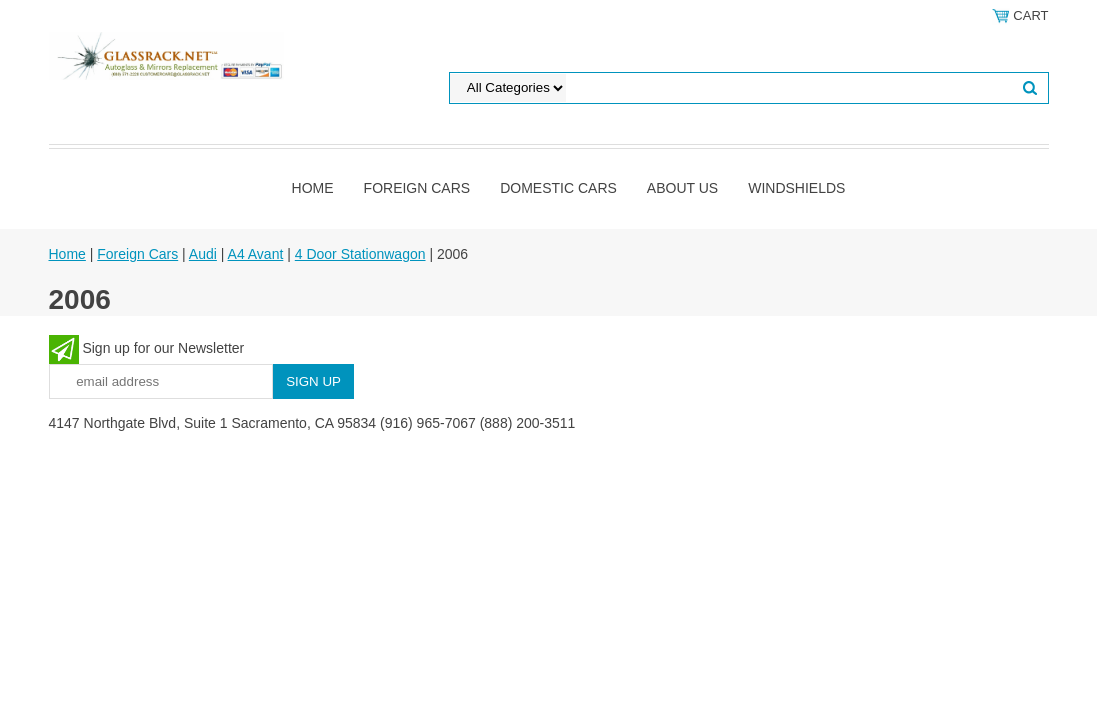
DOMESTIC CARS (558, 188)
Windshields (796, 188)
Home (313, 188)
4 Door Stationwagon (360, 254)
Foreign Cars (417, 188)
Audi (203, 254)
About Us (682, 188)
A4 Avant (256, 254)
